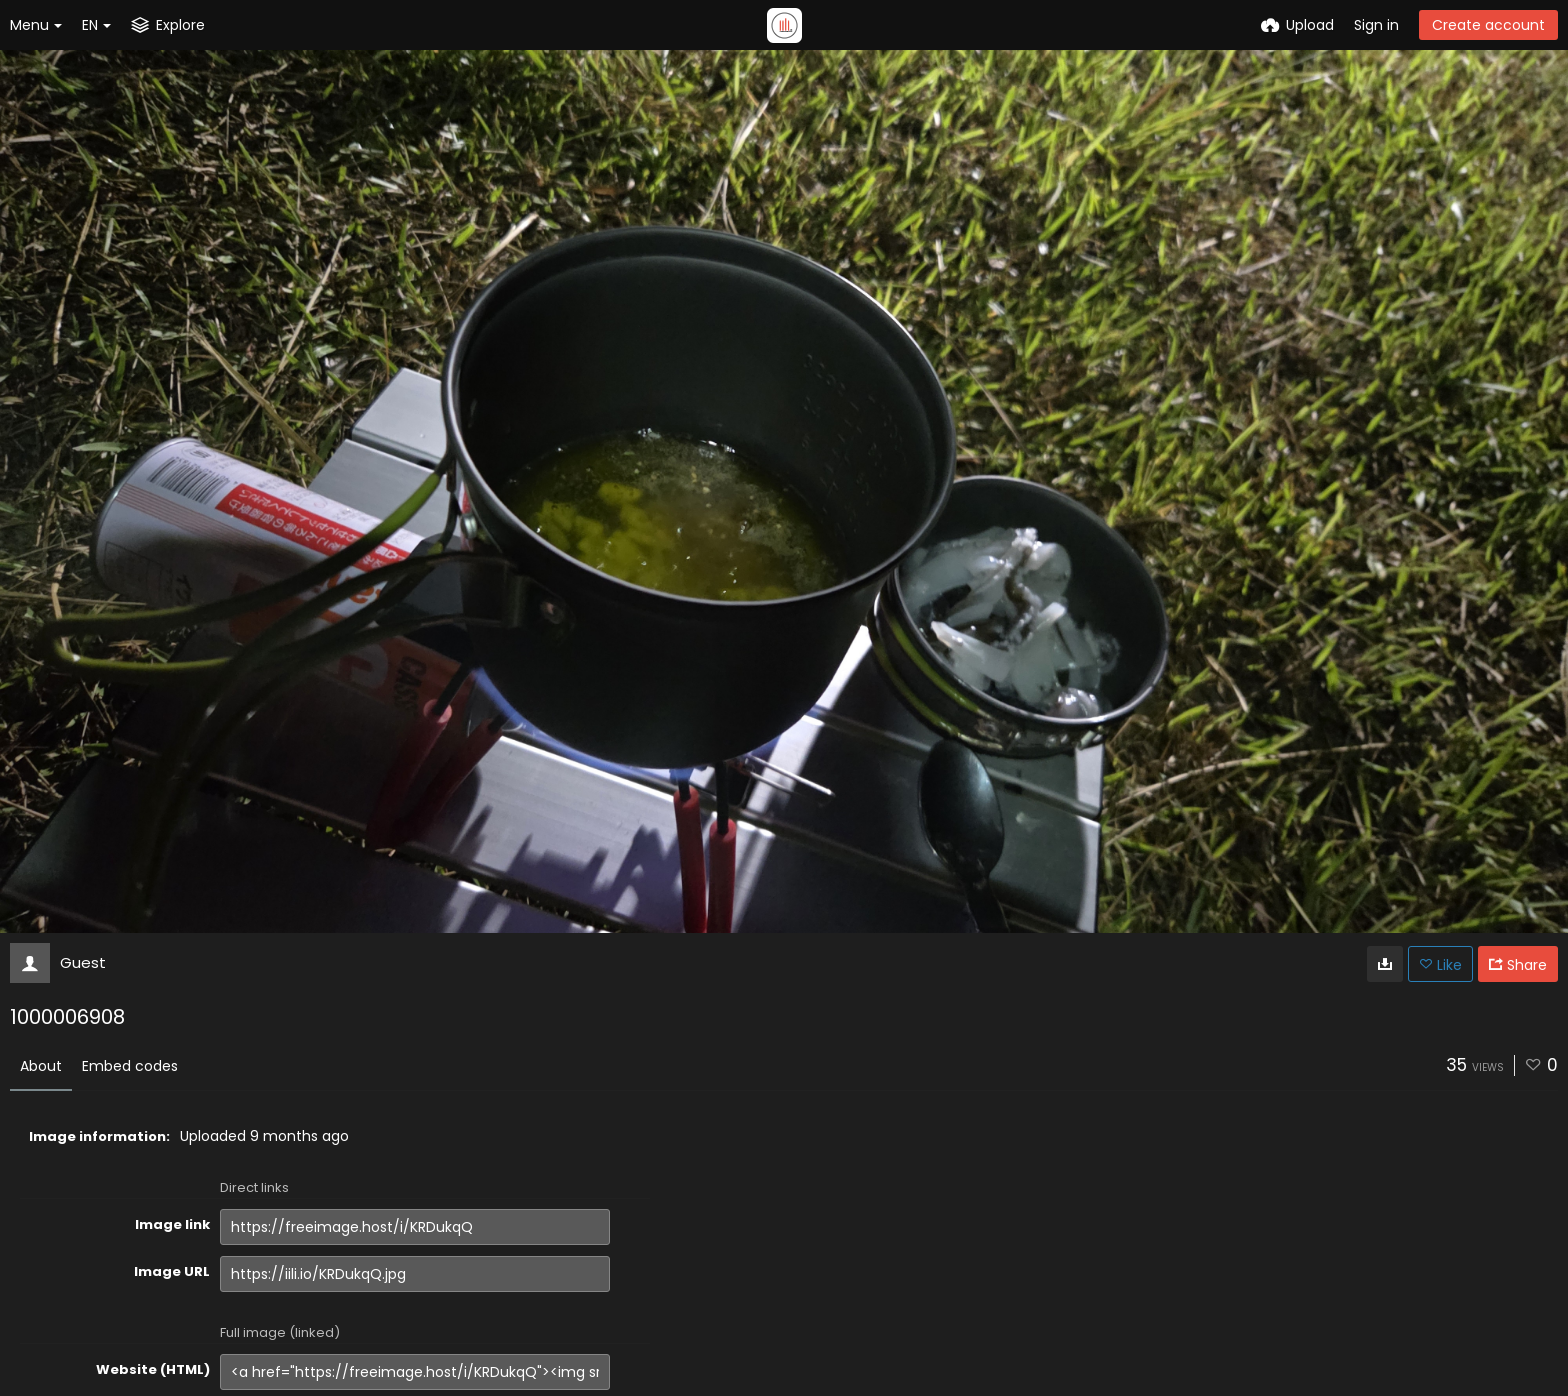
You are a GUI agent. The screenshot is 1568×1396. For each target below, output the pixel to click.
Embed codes (130, 1066)
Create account (1488, 25)
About (41, 1066)
